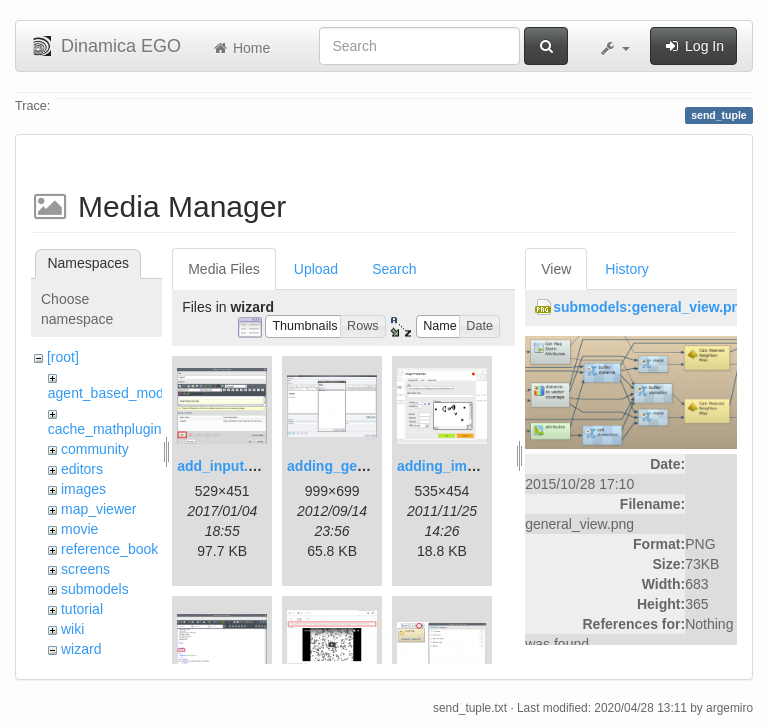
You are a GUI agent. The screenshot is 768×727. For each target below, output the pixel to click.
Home (240, 48)
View (556, 269)
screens (85, 569)
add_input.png (225, 466)
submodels (95, 589)
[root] (63, 357)
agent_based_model (111, 393)
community (95, 449)
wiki (72, 629)
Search (394, 269)
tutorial (82, 609)
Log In (693, 46)
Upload (316, 269)
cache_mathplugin (105, 429)
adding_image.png (459, 466)
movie (79, 529)
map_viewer (98, 509)
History (627, 269)
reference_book (109, 549)
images (83, 489)
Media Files (224, 269)
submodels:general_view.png (651, 307)
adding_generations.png (368, 466)
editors (82, 469)
